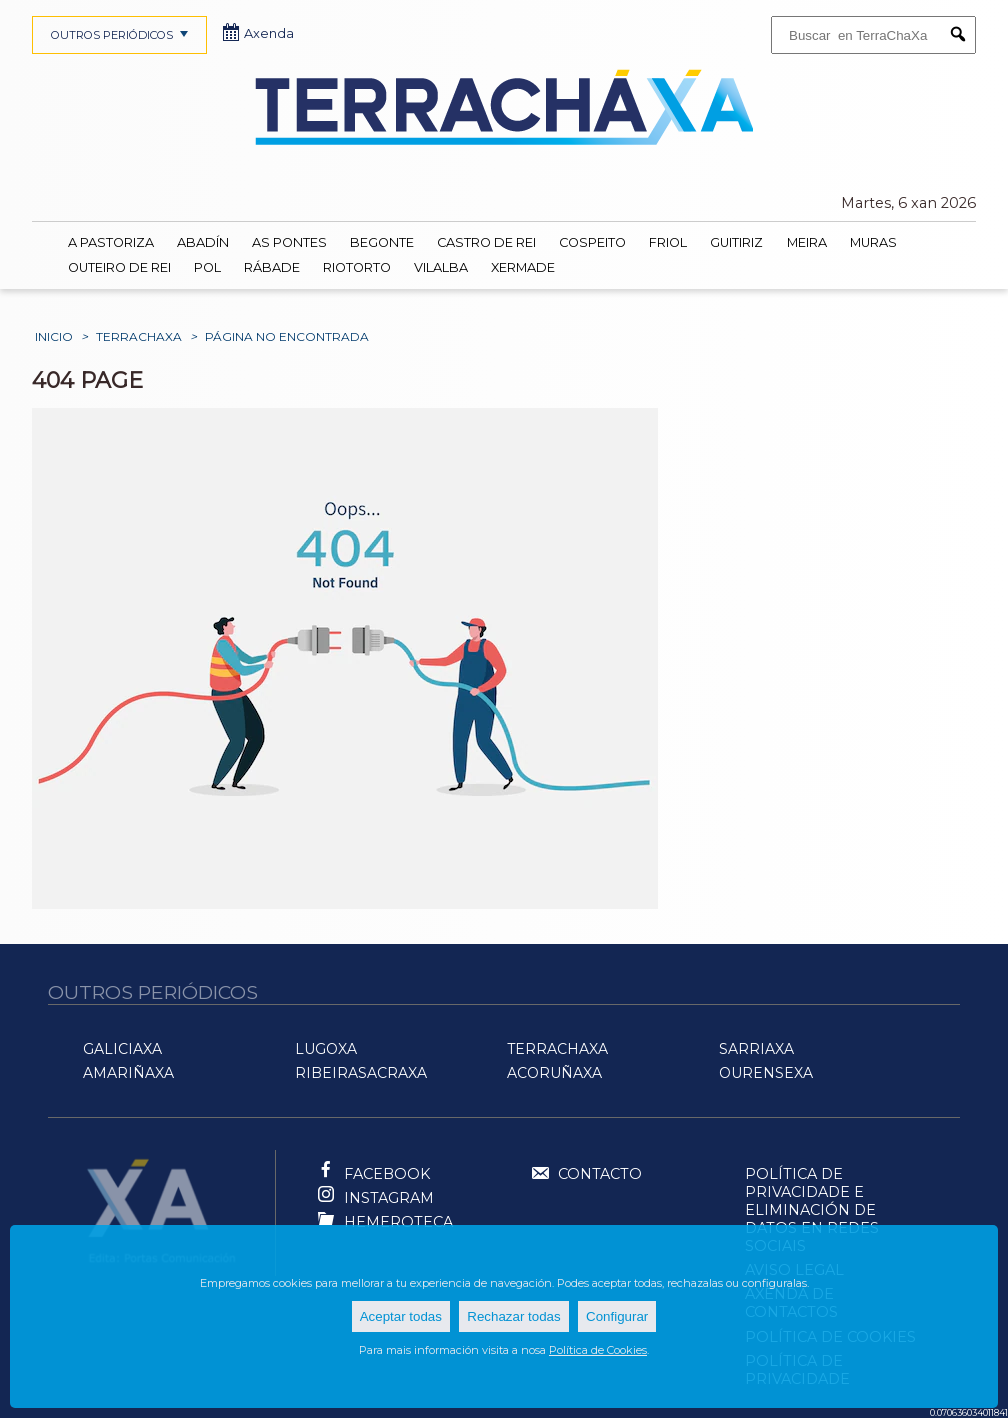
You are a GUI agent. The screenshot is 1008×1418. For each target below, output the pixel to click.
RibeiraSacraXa (361, 1073)
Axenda (259, 33)
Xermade (523, 267)
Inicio (54, 336)
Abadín (203, 242)
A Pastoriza (111, 242)
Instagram (389, 1198)
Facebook (387, 1174)
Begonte (382, 242)
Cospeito (592, 242)
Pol (207, 267)
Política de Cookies (598, 1350)
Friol (668, 242)
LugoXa (326, 1049)
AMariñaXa (128, 1073)
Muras (873, 242)
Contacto (586, 1175)
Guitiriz (736, 242)
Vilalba (441, 267)
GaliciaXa (122, 1049)
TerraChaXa (139, 336)
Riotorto (357, 267)
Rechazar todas (513, 1316)
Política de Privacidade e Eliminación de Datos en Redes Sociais (812, 1210)
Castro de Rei (486, 242)
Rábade (272, 267)
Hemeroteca (398, 1222)
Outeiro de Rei (119, 267)
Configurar (617, 1316)
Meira (807, 242)
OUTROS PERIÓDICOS (122, 35)
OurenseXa (766, 1073)
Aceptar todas (401, 1316)
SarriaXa (756, 1049)
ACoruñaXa (554, 1073)
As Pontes (289, 242)
